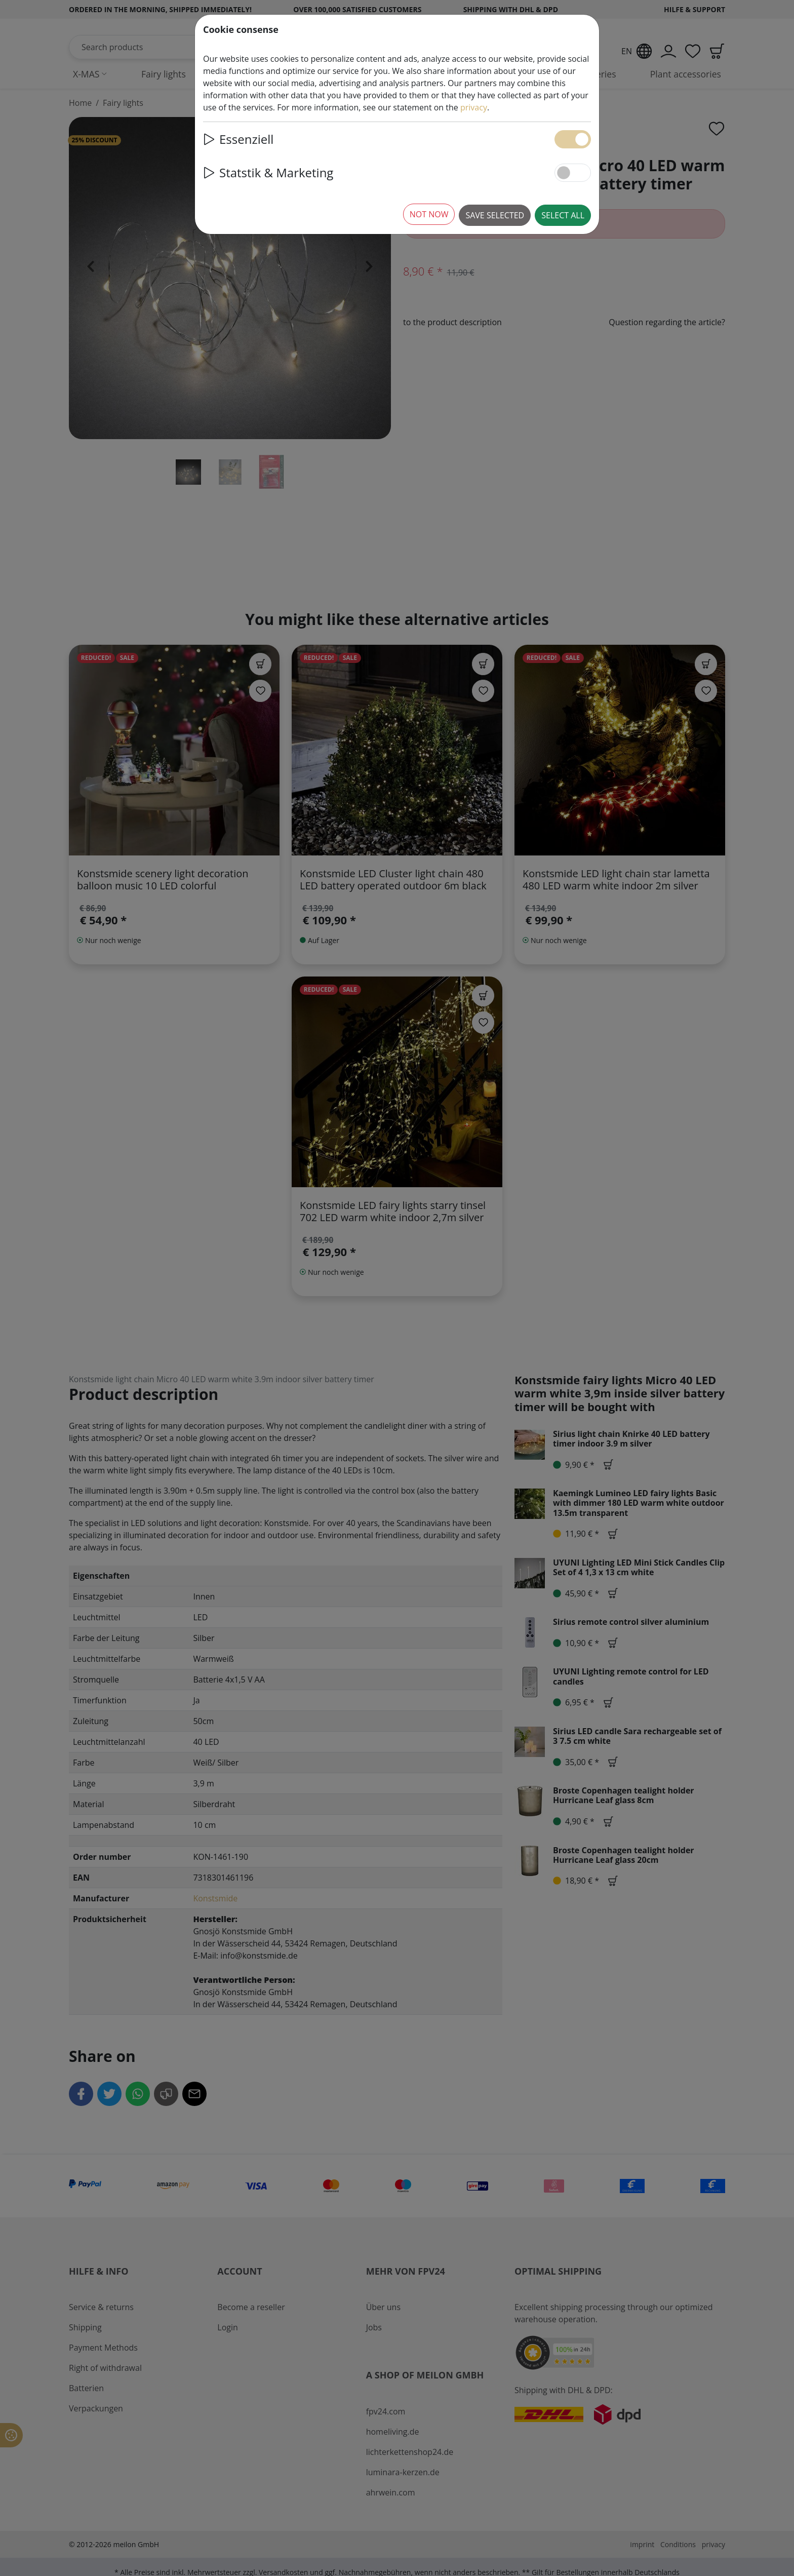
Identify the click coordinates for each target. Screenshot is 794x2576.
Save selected (494, 215)
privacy (473, 107)
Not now (429, 214)
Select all (562, 215)
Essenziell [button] (238, 139)
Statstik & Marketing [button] (268, 172)
